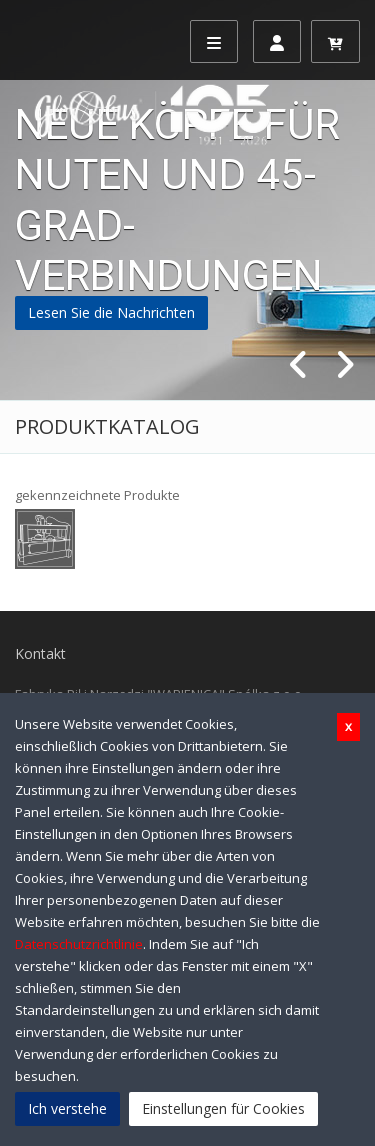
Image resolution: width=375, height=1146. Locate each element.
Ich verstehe (67, 1108)
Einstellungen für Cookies (223, 1108)
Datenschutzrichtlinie (79, 944)
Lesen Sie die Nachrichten (111, 312)
